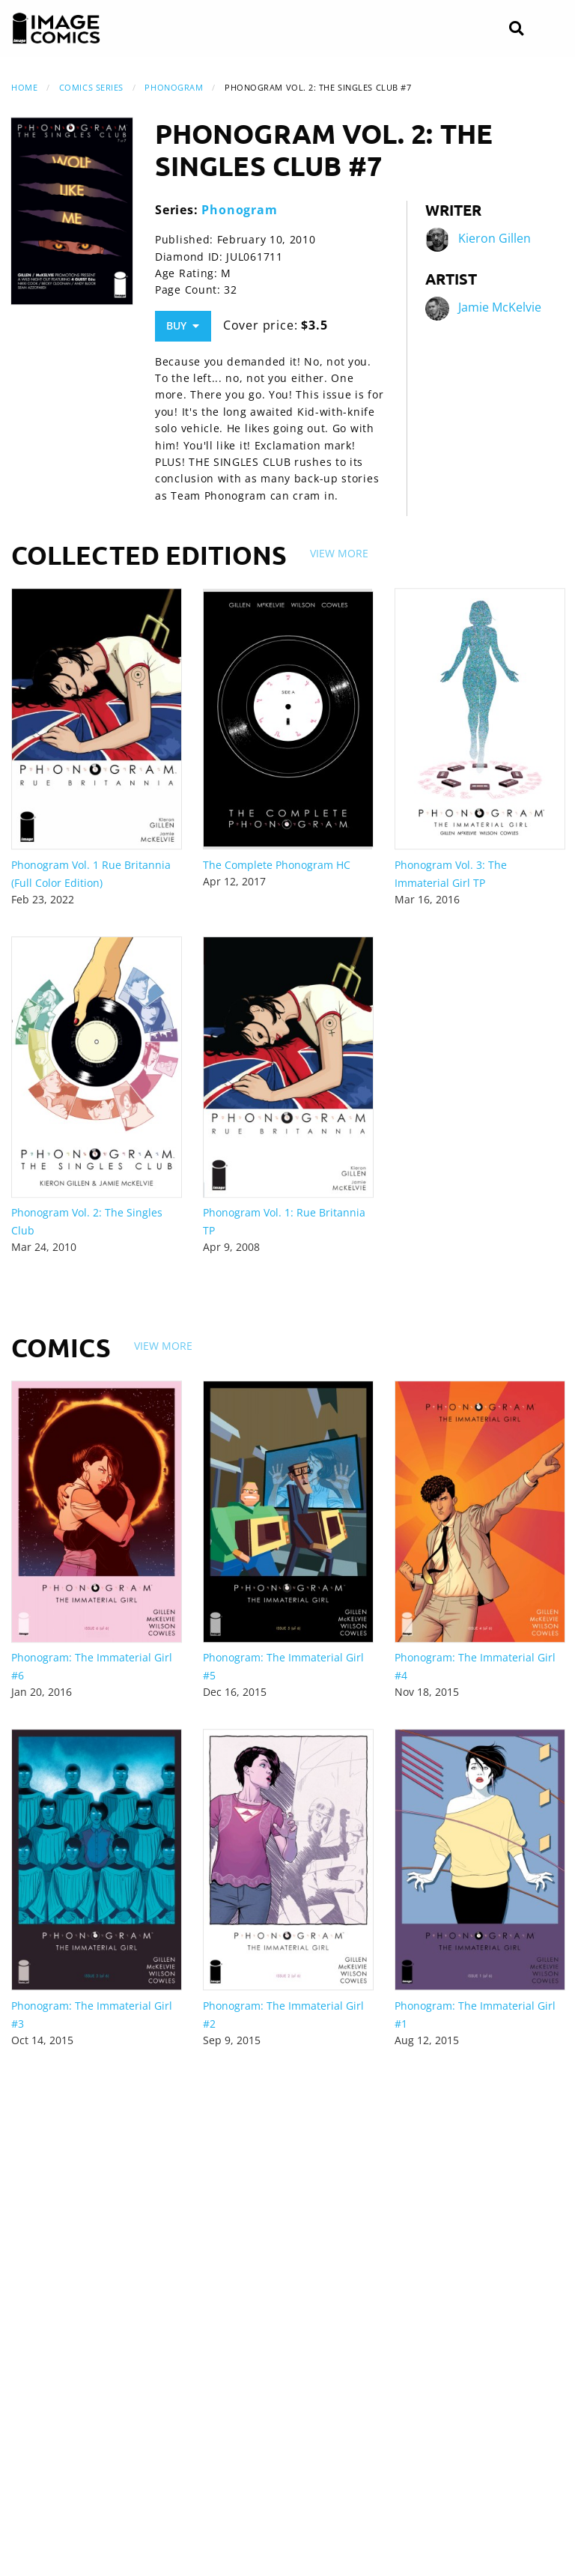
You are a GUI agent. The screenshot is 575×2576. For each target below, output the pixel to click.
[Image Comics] (56, 28)
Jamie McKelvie (499, 307)
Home (24, 87)
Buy (182, 325)
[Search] (516, 29)
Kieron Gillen (494, 238)
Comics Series (91, 87)
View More (339, 553)
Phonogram (173, 87)
